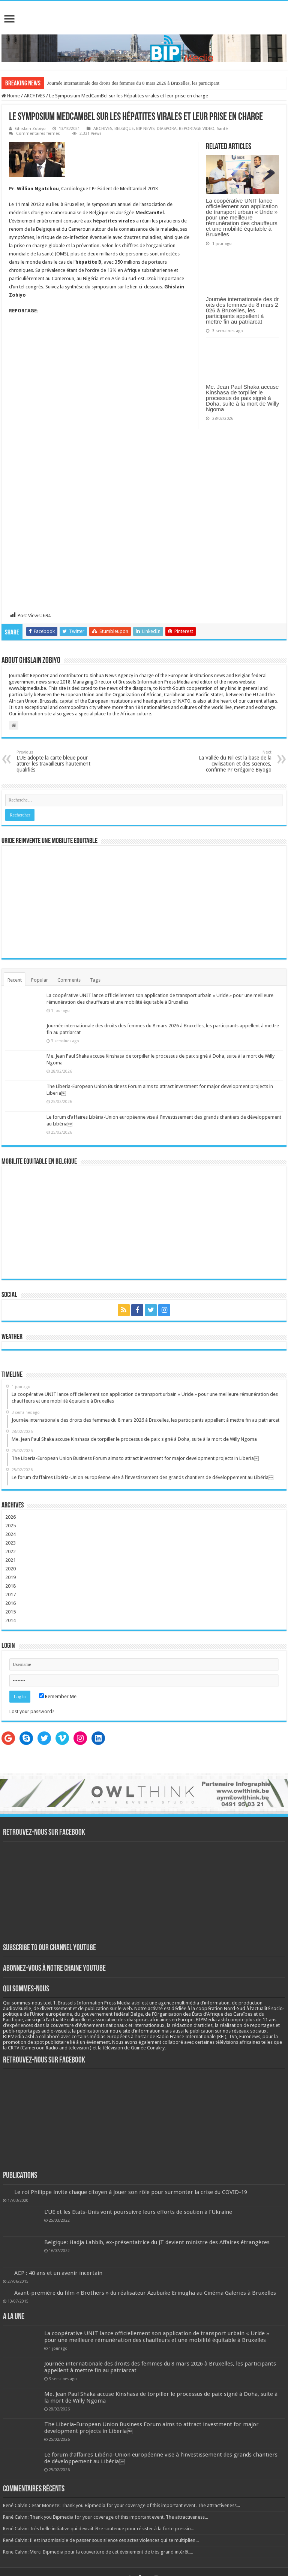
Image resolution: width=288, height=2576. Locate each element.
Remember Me (57, 1696)
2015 (10, 1612)
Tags (95, 980)
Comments (69, 980)
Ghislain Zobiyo (30, 128)
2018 (10, 1586)
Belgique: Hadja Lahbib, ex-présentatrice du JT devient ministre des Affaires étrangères (157, 2242)
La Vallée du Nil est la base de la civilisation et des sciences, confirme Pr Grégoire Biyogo (233, 761)
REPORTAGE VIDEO (196, 128)
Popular (39, 980)
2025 (10, 1525)
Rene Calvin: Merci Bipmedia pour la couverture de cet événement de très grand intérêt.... (98, 2552)
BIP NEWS (145, 128)
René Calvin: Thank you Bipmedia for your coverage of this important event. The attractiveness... (105, 2517)
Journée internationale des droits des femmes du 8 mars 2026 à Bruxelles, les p (124, 83)
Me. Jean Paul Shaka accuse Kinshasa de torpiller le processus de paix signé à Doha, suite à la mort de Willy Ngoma (242, 398)
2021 (10, 1560)
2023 (10, 1543)
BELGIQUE (124, 128)
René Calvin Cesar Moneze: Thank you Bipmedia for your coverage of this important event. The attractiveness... (121, 2505)
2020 (10, 1569)
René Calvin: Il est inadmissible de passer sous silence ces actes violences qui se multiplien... (101, 2540)
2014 (10, 1620)
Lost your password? (31, 1711)
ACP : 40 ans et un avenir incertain (58, 2273)
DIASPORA (167, 128)
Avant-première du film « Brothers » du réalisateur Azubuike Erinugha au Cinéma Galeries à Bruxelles (145, 2292)
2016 (10, 1603)
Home (11, 96)
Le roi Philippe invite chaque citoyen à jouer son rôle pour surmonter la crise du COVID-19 (130, 2192)
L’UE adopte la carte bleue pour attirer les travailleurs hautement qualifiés (54, 761)
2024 (10, 1534)
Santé (222, 128)
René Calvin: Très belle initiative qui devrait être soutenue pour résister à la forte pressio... (98, 2528)
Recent (15, 980)
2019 (10, 1577)
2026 (10, 1517)
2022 (10, 1551)
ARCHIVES (34, 96)
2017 (10, 1594)
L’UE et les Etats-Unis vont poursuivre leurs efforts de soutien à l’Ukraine (138, 2212)
